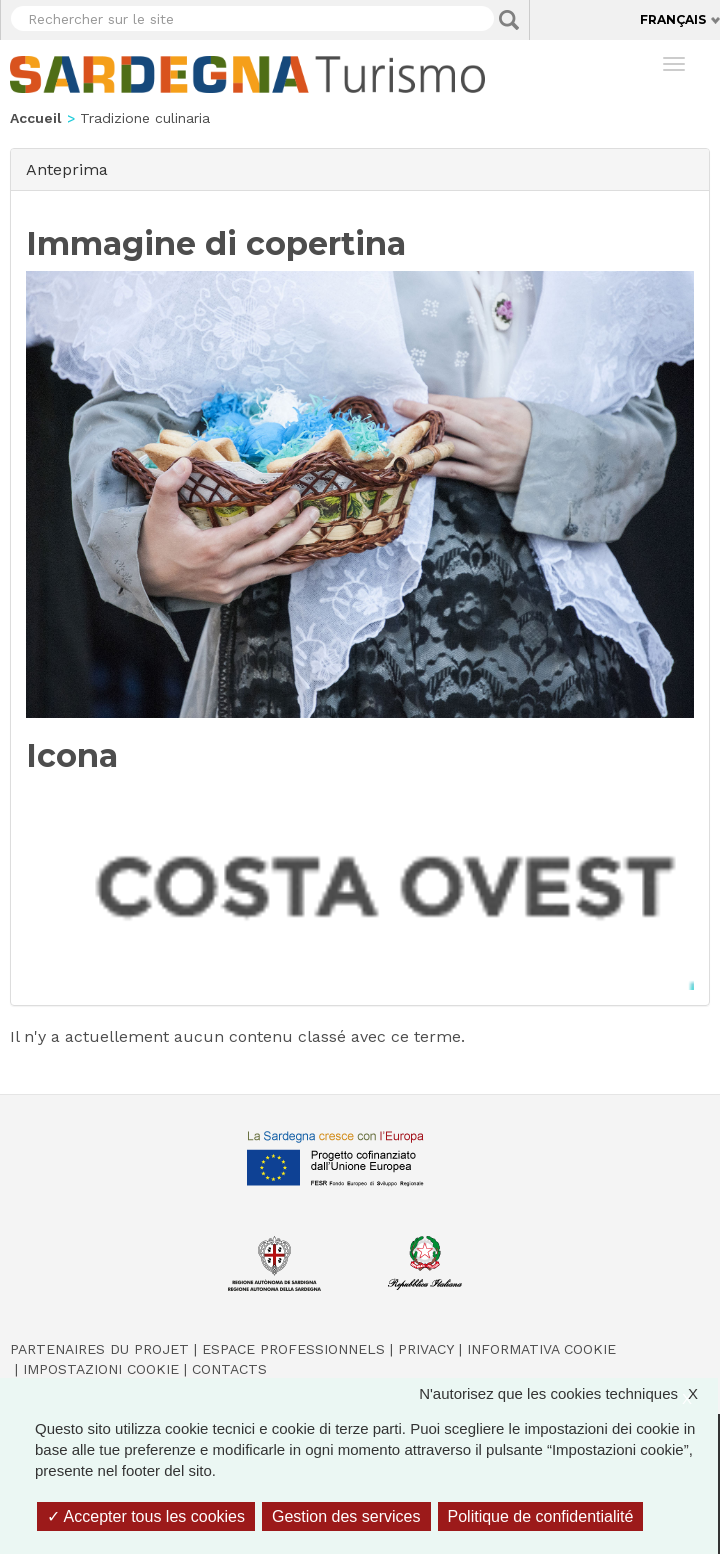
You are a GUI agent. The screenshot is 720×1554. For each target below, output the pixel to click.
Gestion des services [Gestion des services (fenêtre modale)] (346, 1516)
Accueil (36, 118)
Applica (509, 20)
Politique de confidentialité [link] (541, 1516)
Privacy (426, 1349)
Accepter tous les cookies (146, 1516)
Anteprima (67, 169)
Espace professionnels (293, 1349)
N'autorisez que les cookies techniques (568, 1393)
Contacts (229, 1369)
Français (673, 19)
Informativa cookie (541, 1349)
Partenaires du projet (99, 1349)
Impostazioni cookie (101, 1369)
